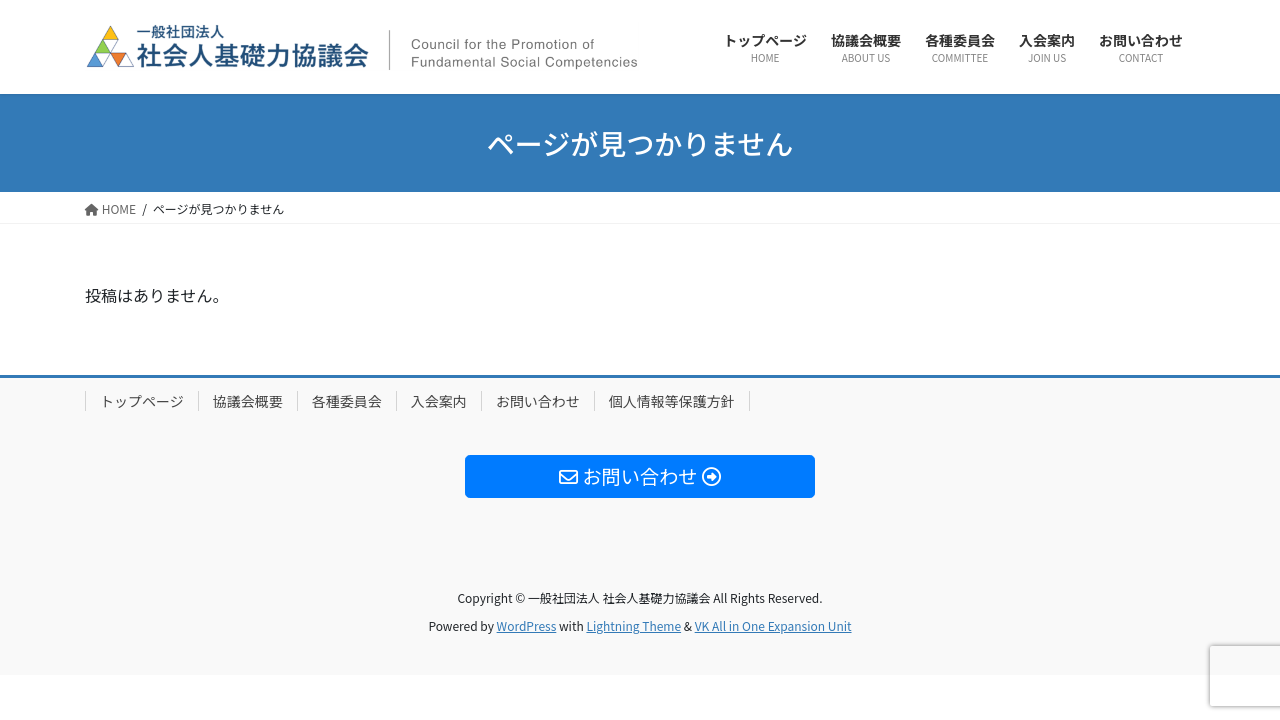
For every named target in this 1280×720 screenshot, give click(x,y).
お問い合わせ (538, 401)
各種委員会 (347, 401)
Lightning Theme (633, 625)
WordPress (527, 625)
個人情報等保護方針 (672, 401)
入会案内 (439, 401)
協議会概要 (248, 401)
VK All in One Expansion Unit (773, 625)
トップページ (142, 401)
